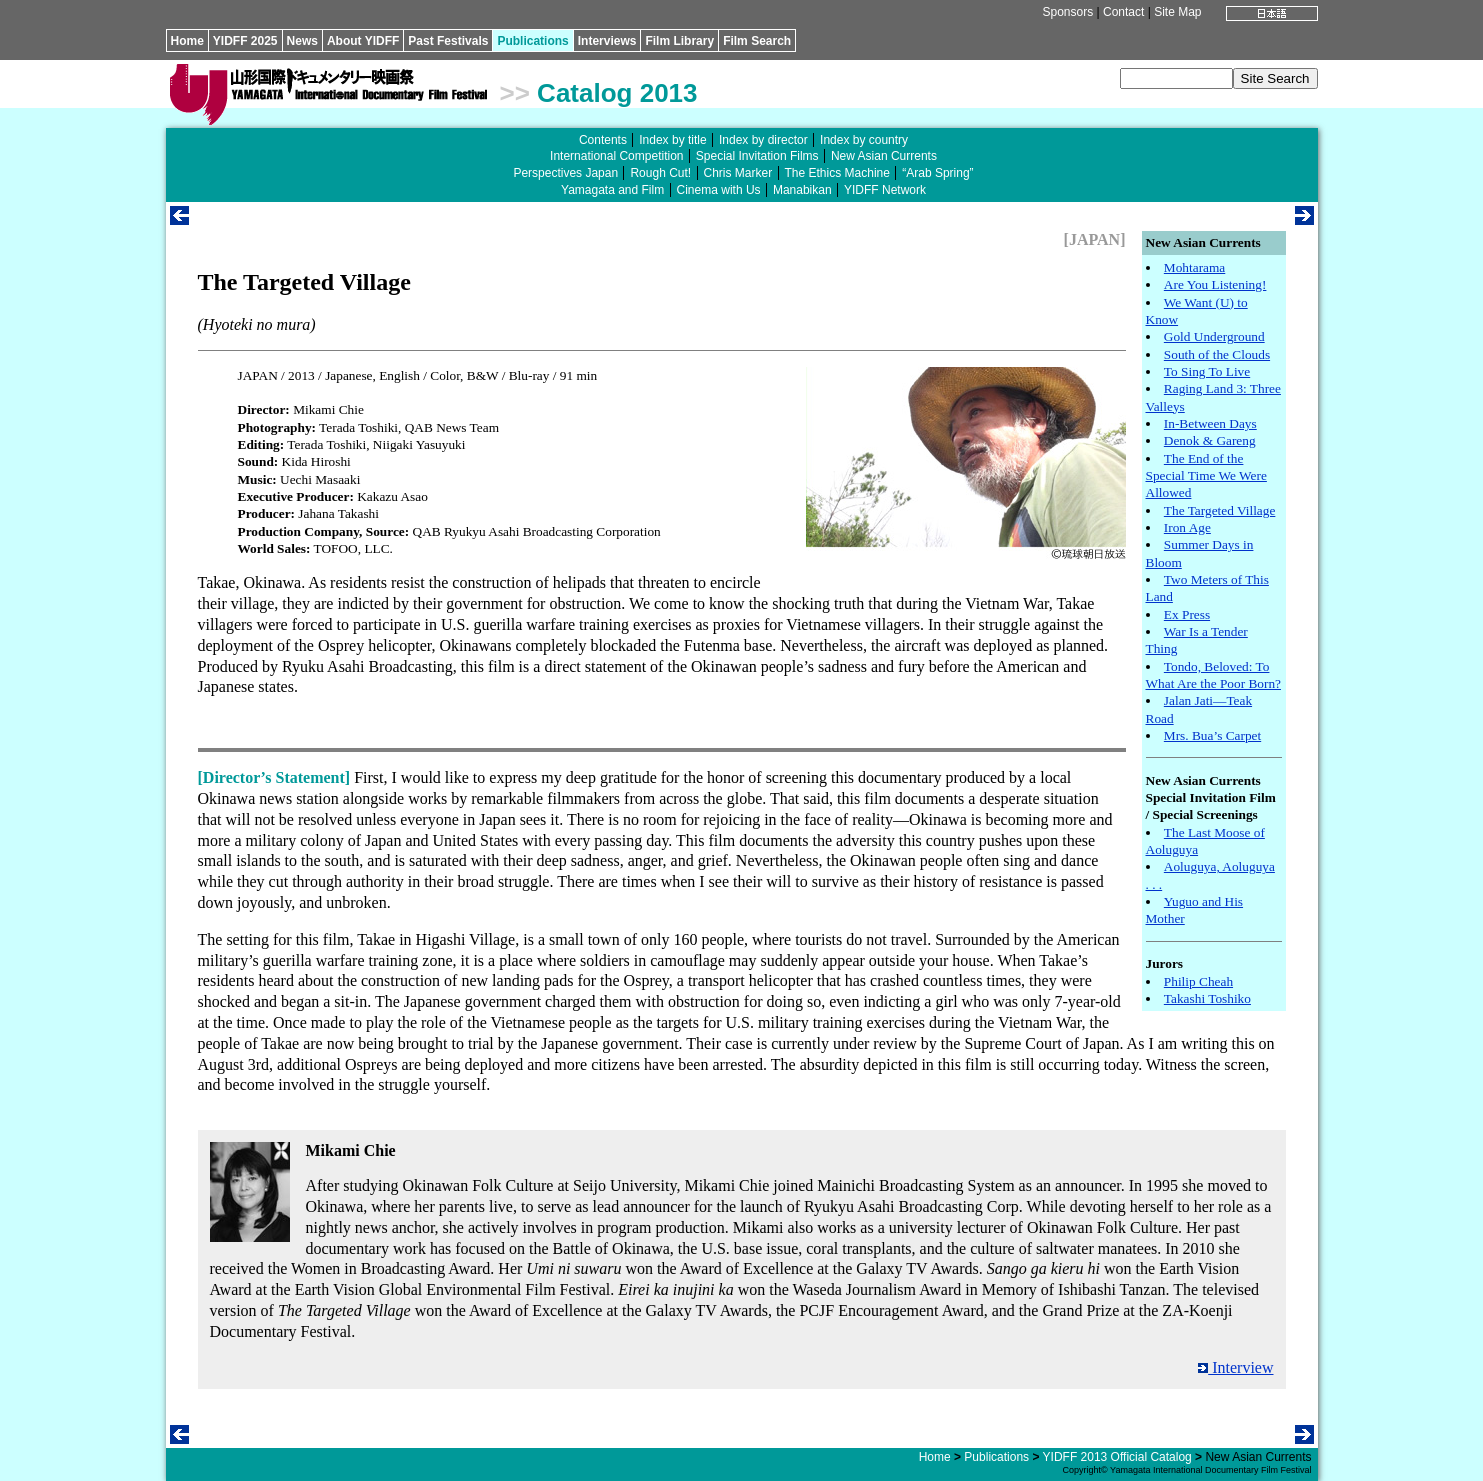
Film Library (679, 41)
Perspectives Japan (565, 173)
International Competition (616, 156)
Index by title (672, 140)
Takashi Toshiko (1207, 998)
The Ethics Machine (837, 173)
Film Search (757, 41)
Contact (1123, 12)
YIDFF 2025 (245, 41)
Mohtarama (1194, 267)
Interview (1235, 1367)
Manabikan (802, 190)
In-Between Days (1210, 423)
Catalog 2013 (617, 93)
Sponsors (1067, 12)
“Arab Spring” (937, 173)
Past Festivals (448, 41)
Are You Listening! (1215, 284)
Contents (603, 140)
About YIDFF (363, 41)
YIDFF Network (885, 190)
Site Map (1177, 12)
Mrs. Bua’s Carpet (1212, 735)
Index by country (864, 140)
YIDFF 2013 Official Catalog (1117, 1457)
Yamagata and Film (612, 190)
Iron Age (1187, 527)
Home (187, 41)
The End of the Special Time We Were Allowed (1206, 476)
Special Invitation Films (757, 156)
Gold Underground (1214, 336)
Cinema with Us (719, 190)
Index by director (763, 140)
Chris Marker (738, 173)
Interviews (607, 41)
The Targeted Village (1220, 510)
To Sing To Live (1207, 371)
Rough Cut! (660, 173)
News (302, 41)
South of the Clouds (1217, 354)
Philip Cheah (1198, 981)
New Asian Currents (884, 156)
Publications (532, 41)
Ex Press (1187, 614)
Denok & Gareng (1210, 440)
